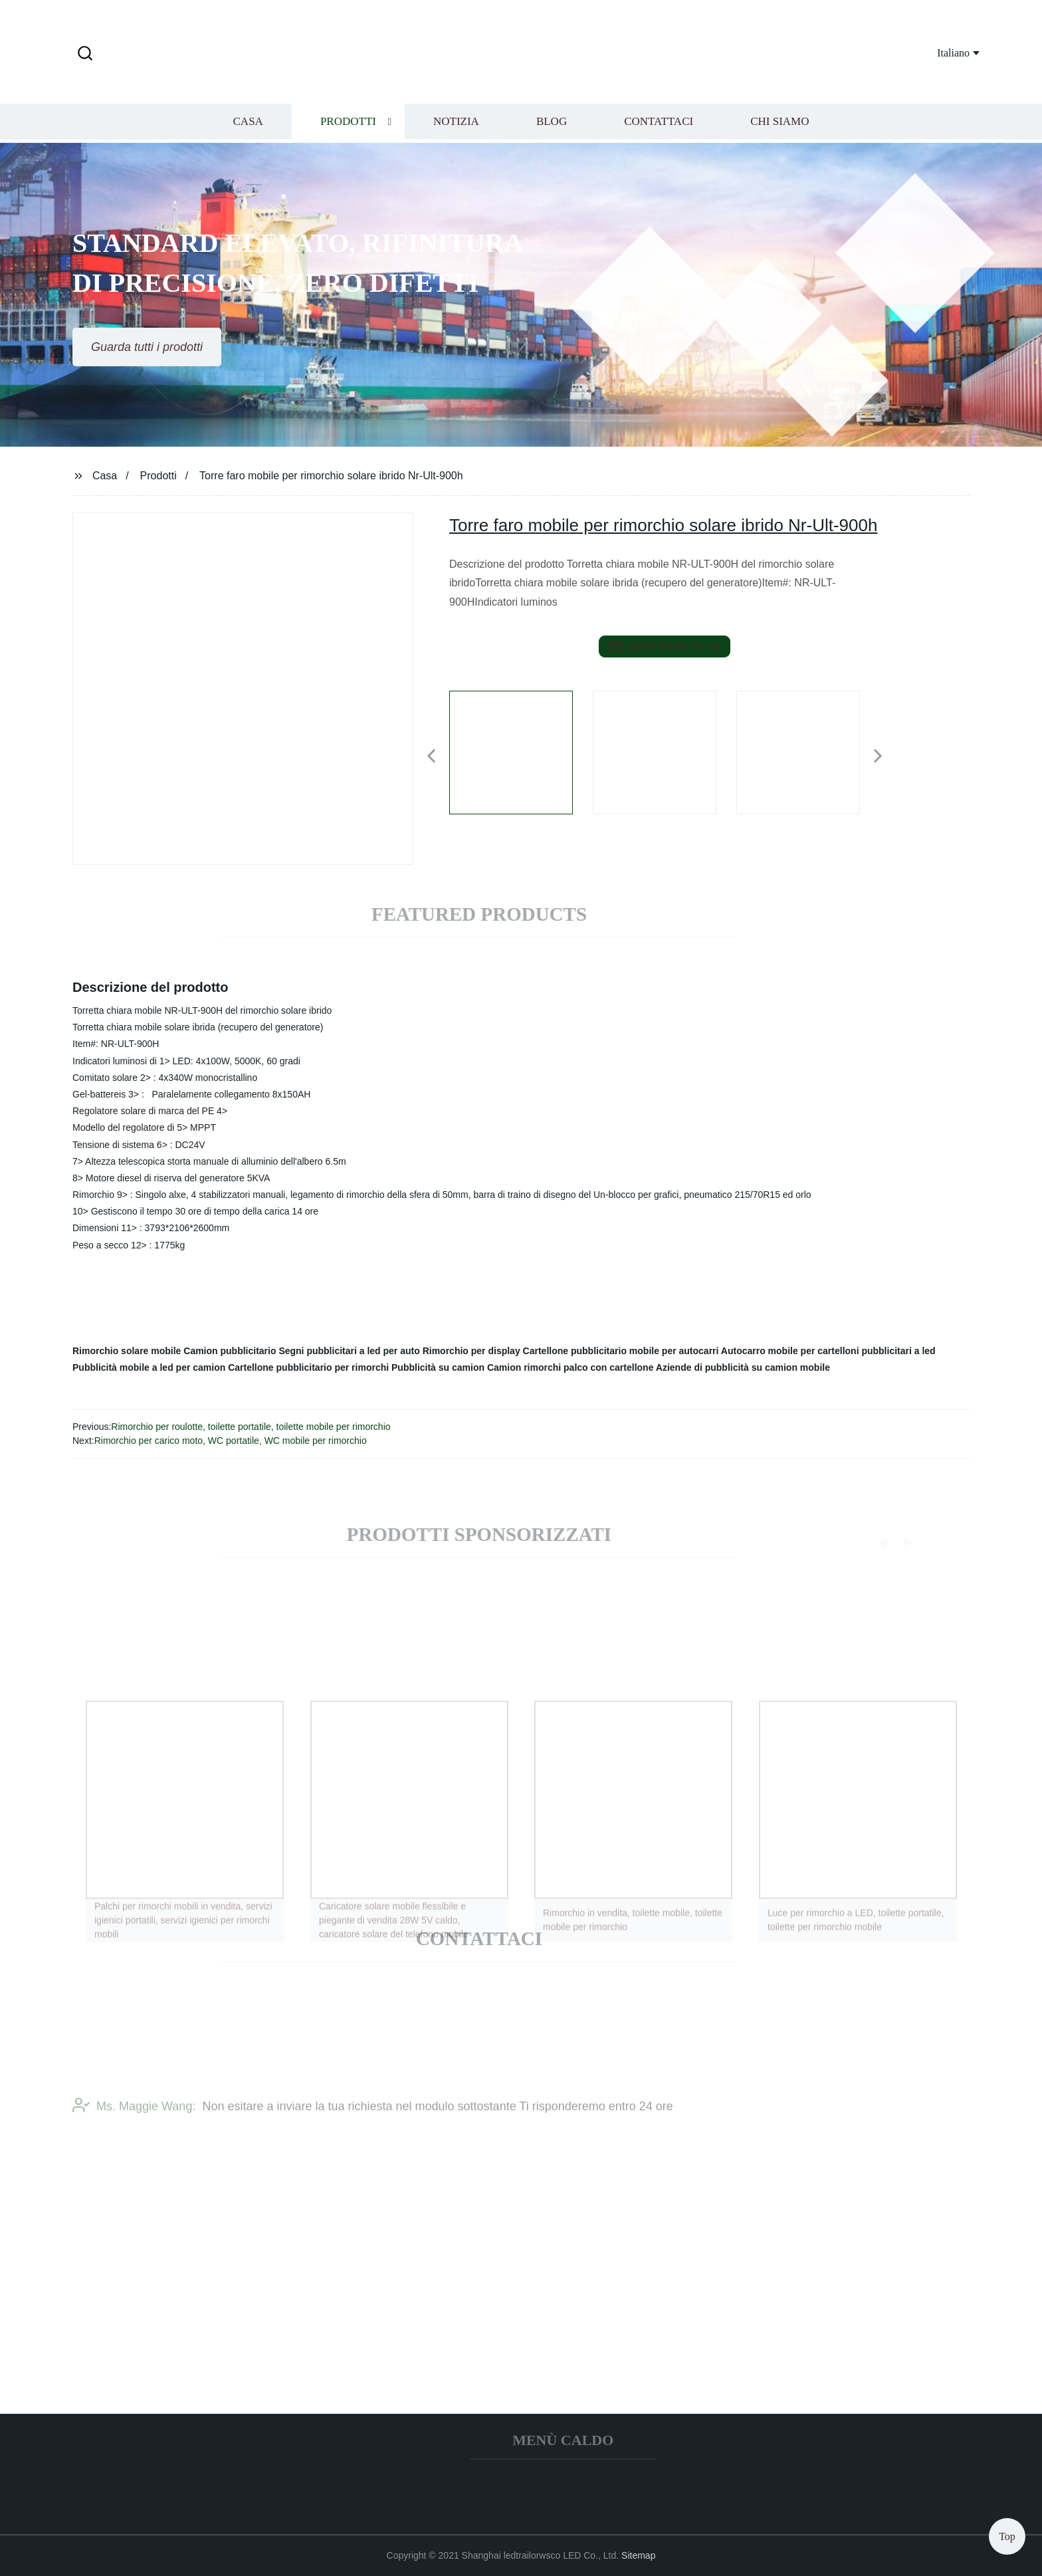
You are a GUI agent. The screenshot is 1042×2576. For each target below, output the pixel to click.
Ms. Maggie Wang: (133, 2115)
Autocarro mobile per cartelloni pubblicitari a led (828, 1351)
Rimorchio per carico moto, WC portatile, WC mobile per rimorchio (230, 1440)
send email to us (664, 646)
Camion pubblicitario (229, 1351)
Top (1007, 2535)
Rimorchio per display (471, 1351)
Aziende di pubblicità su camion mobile (743, 1367)
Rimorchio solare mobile (126, 1351)
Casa (248, 123)
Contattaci (658, 123)
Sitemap (638, 2555)
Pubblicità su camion (437, 1367)
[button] (85, 54)
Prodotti (348, 123)
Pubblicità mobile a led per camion (148, 1367)
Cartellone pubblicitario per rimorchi (308, 1367)
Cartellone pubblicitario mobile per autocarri (621, 1351)
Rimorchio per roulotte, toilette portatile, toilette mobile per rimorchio (250, 1426)
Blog (551, 123)
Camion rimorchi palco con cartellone (570, 1367)
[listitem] (521, 750)
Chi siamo (779, 123)
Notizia (456, 123)
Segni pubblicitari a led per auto (348, 1351)
